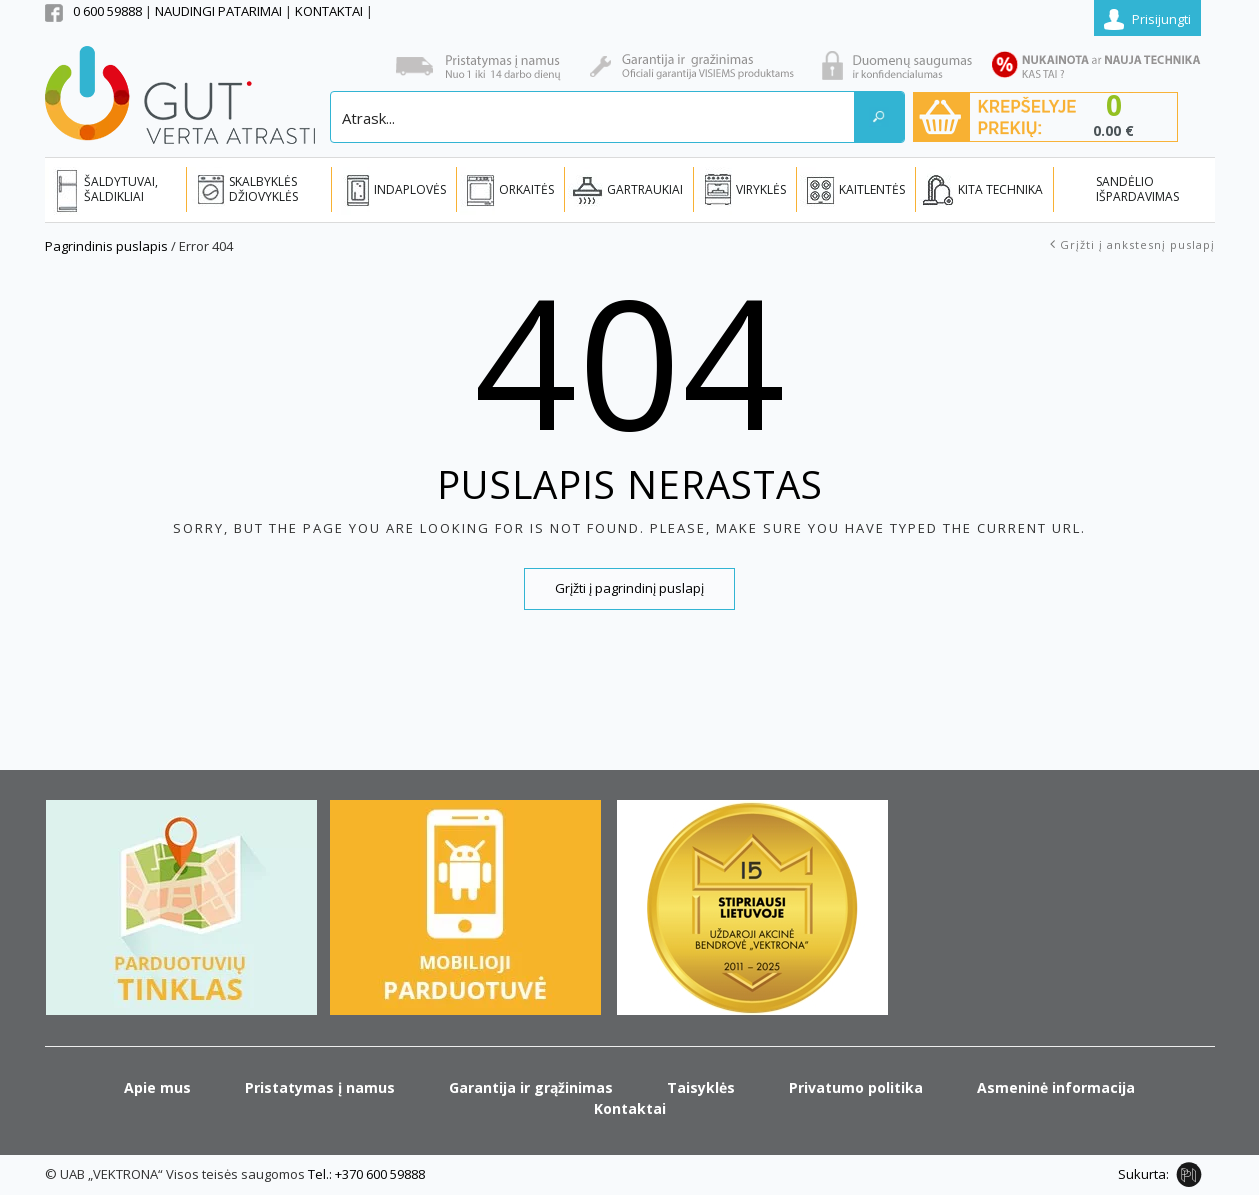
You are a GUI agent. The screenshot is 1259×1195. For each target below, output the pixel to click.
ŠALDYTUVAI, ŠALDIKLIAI (121, 189)
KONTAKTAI (330, 11)
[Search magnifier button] (879, 117)
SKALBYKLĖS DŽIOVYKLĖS (263, 189)
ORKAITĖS (526, 189)
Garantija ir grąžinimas (531, 1087)
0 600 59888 (107, 11)
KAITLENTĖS (872, 189)
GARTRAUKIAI (645, 189)
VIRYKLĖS (761, 189)
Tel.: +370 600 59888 (366, 1174)
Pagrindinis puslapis (106, 246)
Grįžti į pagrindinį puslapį (629, 588)
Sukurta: (1143, 1174)
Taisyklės (701, 1087)
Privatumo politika (856, 1087)
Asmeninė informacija (1056, 1087)
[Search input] (593, 117)
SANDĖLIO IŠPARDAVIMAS (1137, 189)
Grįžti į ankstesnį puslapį (1137, 244)
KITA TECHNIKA (1000, 189)
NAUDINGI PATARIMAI (220, 11)
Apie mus (157, 1087)
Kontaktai (630, 1108)
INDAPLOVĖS (410, 189)
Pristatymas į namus (320, 1087)
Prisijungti (1161, 19)
